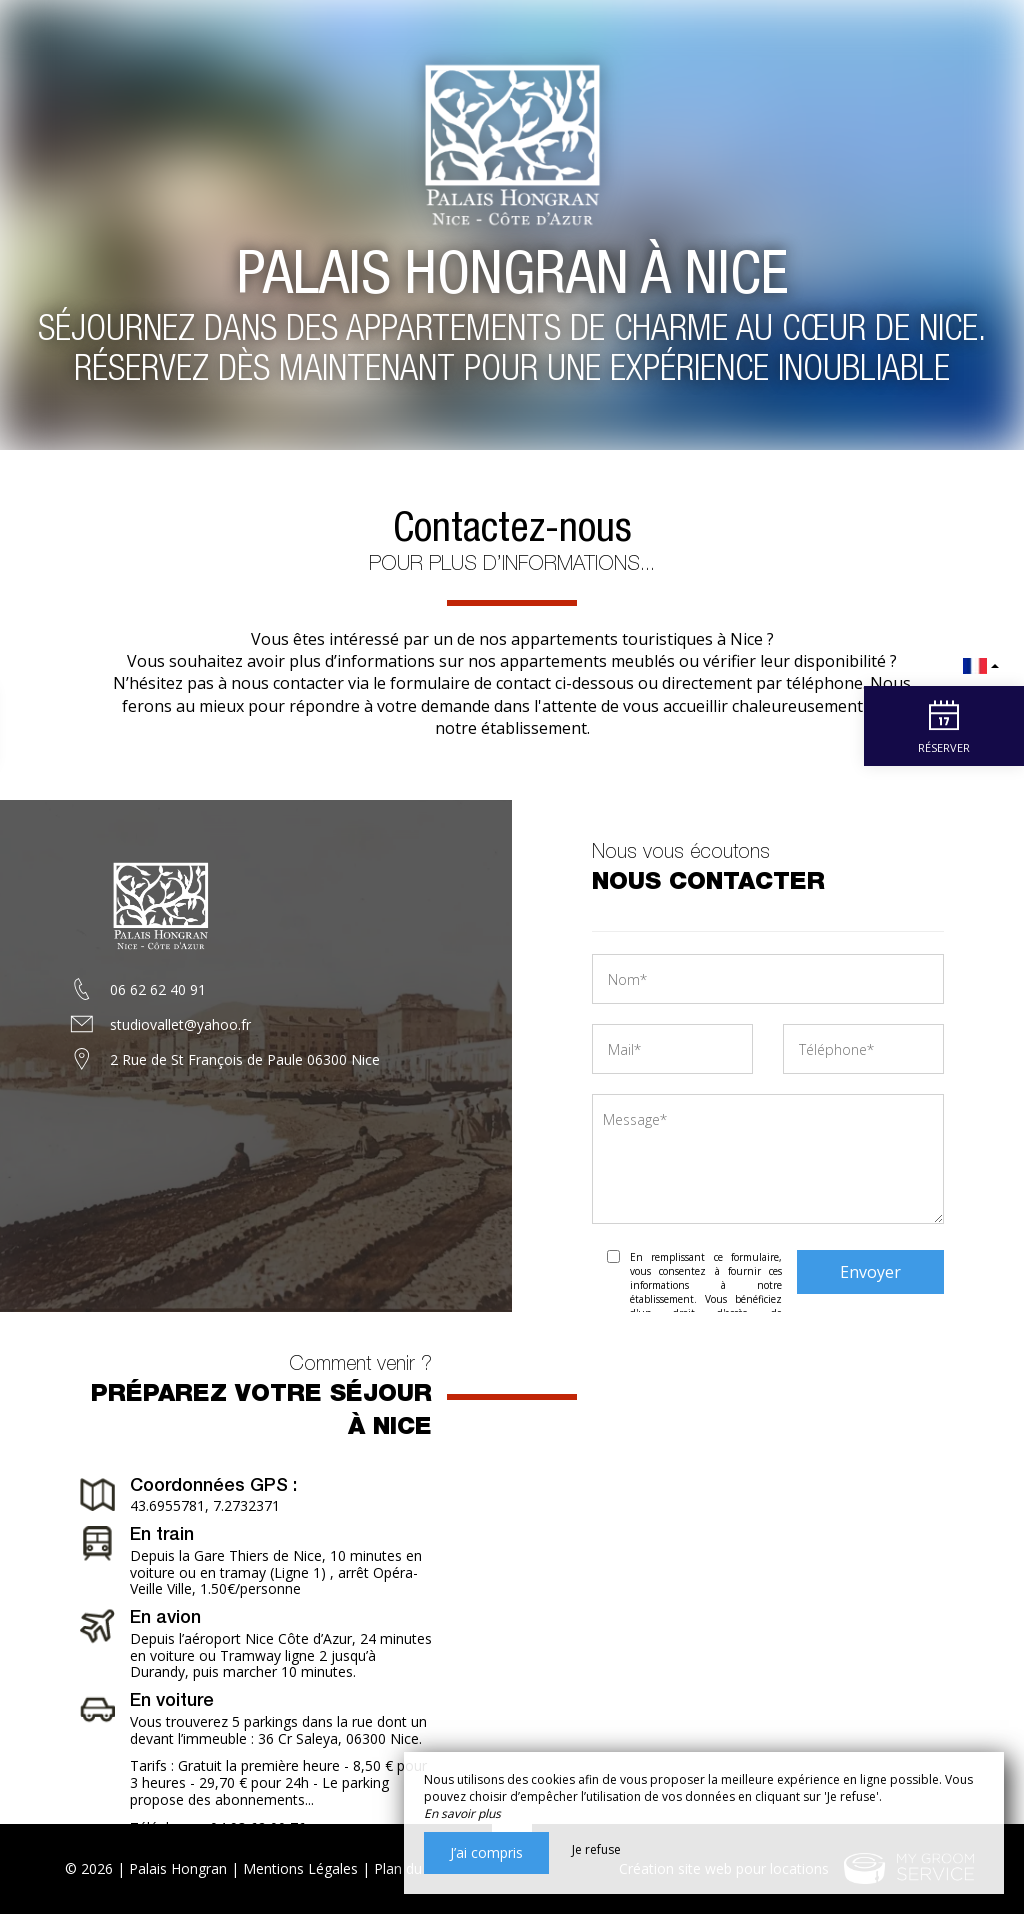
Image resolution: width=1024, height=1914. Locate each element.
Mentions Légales (300, 1868)
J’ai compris (486, 1852)
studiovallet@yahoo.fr (180, 1024)
